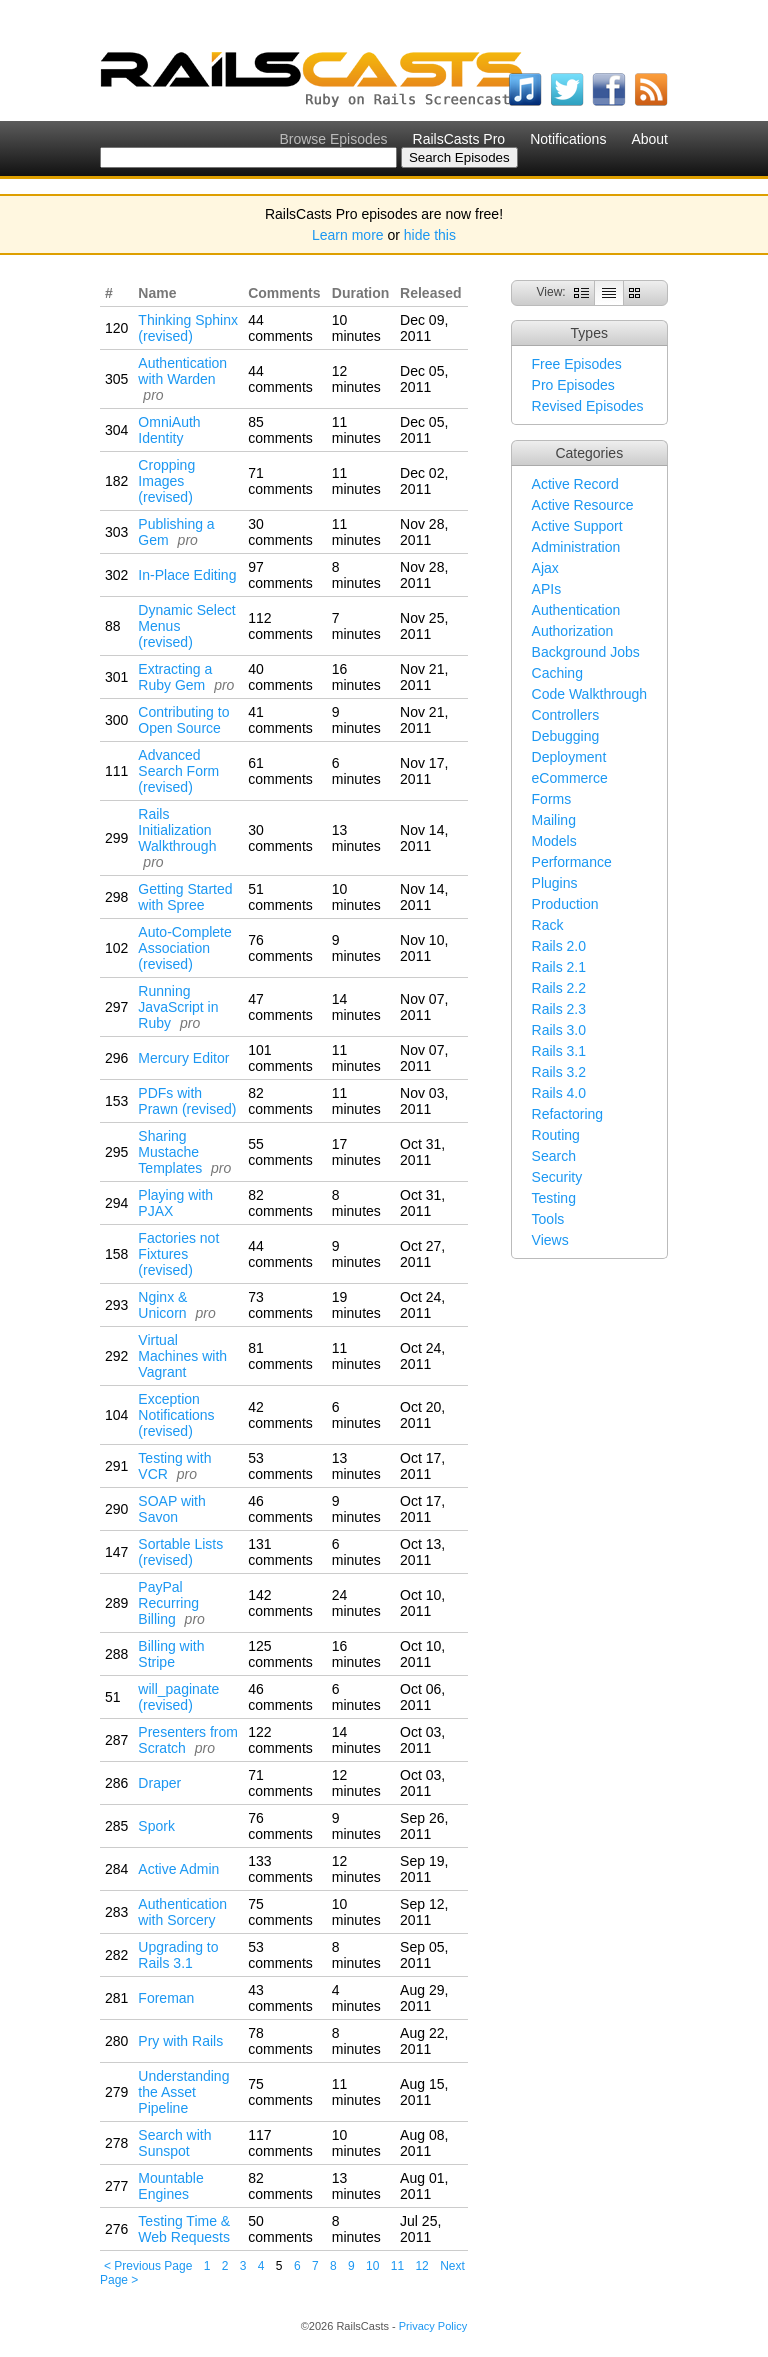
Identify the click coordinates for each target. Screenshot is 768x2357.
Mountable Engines (170, 2186)
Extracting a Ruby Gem (175, 677)
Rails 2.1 (559, 967)
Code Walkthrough (589, 694)
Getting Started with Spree (185, 897)
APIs (547, 589)
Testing (554, 1198)
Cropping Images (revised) (166, 481)
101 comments (280, 1058)
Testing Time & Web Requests (184, 2229)
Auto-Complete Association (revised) (184, 948)
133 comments (280, 1869)
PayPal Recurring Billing (168, 1603)
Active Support (577, 526)
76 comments (280, 948)
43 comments (280, 1998)
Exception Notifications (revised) (176, 1415)
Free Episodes (577, 364)
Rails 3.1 (559, 1051)
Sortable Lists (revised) (180, 1552)
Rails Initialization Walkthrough (177, 830)
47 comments (280, 1007)
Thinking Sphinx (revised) (188, 328)
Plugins (555, 883)
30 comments (280, 532)
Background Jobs (586, 652)
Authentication (576, 610)
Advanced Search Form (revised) (178, 771)
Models (554, 841)
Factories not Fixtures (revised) (178, 1254)
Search (554, 1156)
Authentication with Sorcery (182, 1912)
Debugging (566, 736)
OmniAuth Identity (169, 430)
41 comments (280, 720)
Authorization (573, 631)
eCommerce (570, 778)
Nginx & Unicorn (162, 1305)
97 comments (280, 575)
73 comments (280, 1305)
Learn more (348, 235)
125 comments (280, 1654)
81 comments (280, 1356)
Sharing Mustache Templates (170, 1152)
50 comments (280, 2229)
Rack (548, 925)
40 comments (280, 677)
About (649, 139)
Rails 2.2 (559, 988)
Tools (548, 1219)
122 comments (280, 1740)
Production (565, 904)
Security (557, 1177)
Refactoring (568, 1114)
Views (550, 1240)
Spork (156, 1826)
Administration (576, 547)
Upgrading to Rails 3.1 (178, 1955)
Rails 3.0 (559, 1030)
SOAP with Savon (171, 1509)
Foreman (166, 1998)
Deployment (569, 757)
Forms (552, 799)
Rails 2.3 (559, 1009)
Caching (557, 673)
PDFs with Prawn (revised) (187, 1101)
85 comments (280, 430)
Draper (159, 1783)
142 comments (280, 1603)
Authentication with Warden (182, 371)
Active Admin (178, 1869)
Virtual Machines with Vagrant (182, 1356)
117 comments (280, 2143)
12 (421, 2266)
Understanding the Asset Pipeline (183, 2092)
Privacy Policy (433, 2326)
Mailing (554, 820)
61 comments (280, 771)
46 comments (280, 1509)
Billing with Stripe (171, 1654)
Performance (572, 862)
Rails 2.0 (559, 946)
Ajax (545, 568)
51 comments (280, 897)
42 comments (280, 1415)
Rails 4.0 (559, 1093)
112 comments (280, 626)
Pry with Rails (180, 2041)
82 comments (280, 1101)
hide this (430, 235)
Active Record (575, 484)
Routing (556, 1135)
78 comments (280, 2041)
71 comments (280, 481)
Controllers (566, 715)
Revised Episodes (588, 406)
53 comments (280, 1466)
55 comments (280, 1152)
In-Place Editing (187, 575)
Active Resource (583, 505)
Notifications (568, 139)
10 (372, 2266)
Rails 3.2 (559, 1072)
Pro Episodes (573, 385)
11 (397, 2266)
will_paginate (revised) (178, 1697)
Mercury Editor (183, 1058)
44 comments (280, 328)
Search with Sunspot (174, 2143)
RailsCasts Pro (459, 139)
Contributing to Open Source (183, 720)
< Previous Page (148, 2266)
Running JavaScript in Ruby (178, 1007)
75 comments (280, 1912)
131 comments (280, 1552)
